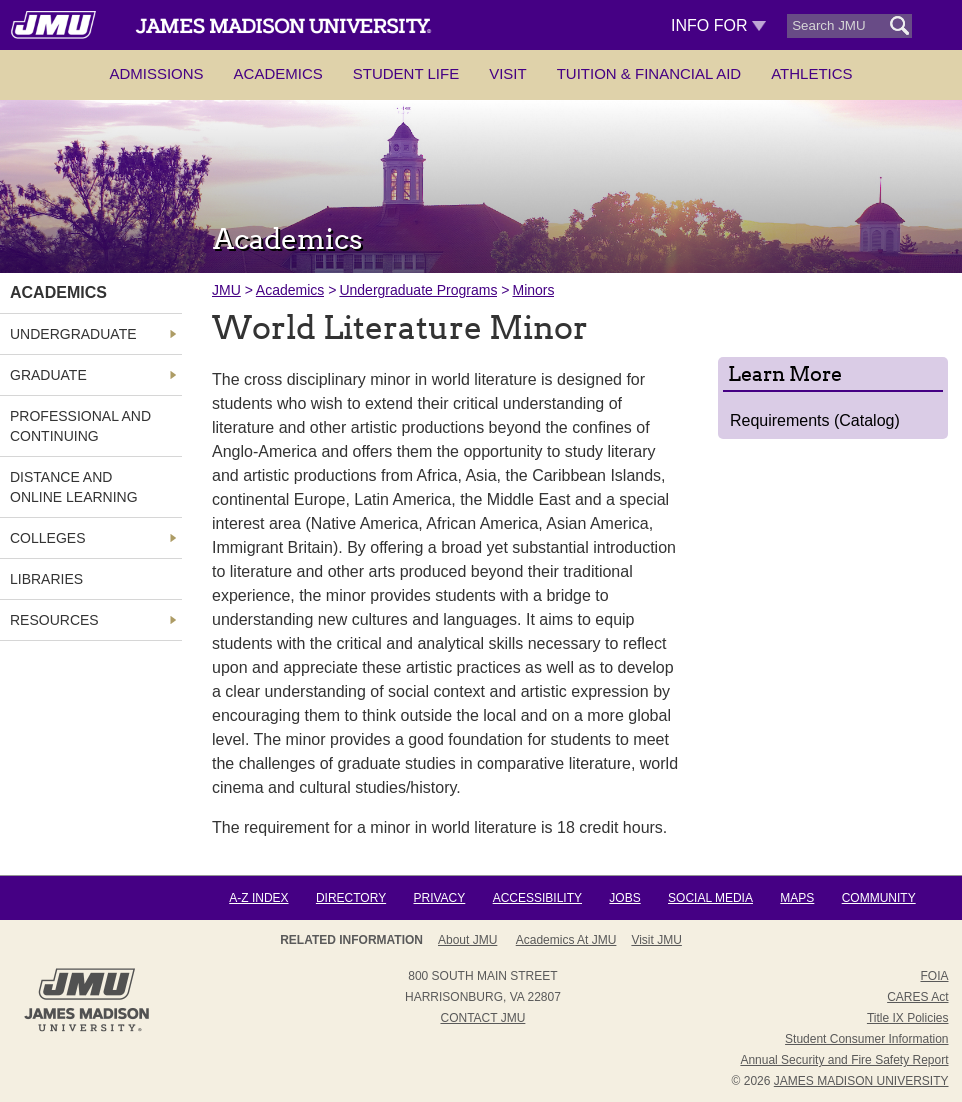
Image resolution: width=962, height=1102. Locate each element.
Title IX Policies (908, 1018)
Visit (508, 73)
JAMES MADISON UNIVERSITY (861, 1081)
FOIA (934, 976)
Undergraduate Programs (418, 290)
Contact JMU (482, 1018)
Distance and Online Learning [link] (74, 487)
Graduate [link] (48, 375)
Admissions (156, 73)
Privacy (440, 898)
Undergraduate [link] (73, 334)
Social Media (710, 898)
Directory (351, 898)
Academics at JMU (566, 940)
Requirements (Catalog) (815, 420)
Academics (278, 73)
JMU (226, 290)
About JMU (467, 940)
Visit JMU (656, 940)
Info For (718, 25)
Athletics (811, 73)
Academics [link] (58, 292)
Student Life (406, 73)
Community (879, 898)
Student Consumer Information (866, 1039)
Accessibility (537, 898)
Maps (797, 898)
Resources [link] (54, 620)
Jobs (624, 898)
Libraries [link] (46, 579)
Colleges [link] (47, 538)
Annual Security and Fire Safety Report (844, 1060)
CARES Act (917, 997)
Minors (533, 290)
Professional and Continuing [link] (80, 426)
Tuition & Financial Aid (649, 73)
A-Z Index (258, 898)
